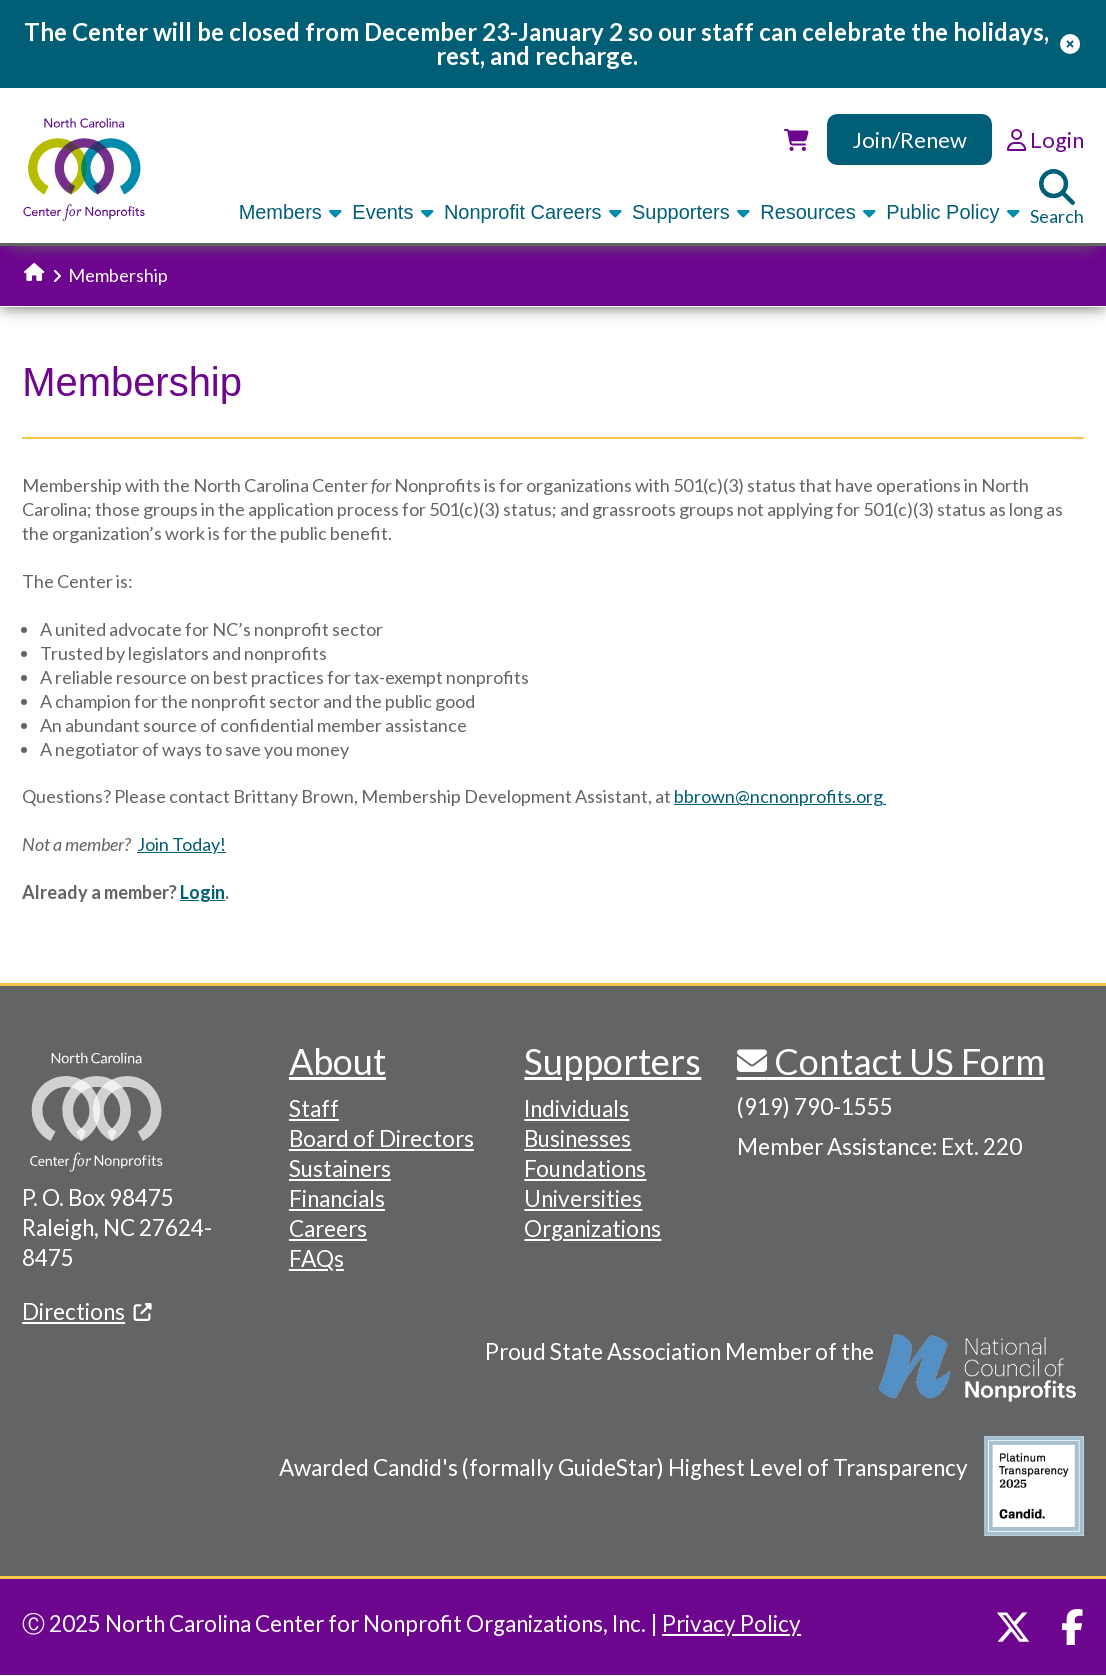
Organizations (592, 1228)
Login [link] (1045, 139)
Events (394, 212)
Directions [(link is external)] (87, 1311)
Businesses (577, 1138)
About (337, 1061)
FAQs (316, 1258)
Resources (819, 212)
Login (202, 892)
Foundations (585, 1168)
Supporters (692, 212)
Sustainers (340, 1168)
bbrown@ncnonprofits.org (780, 796)
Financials (337, 1198)
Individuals (576, 1108)
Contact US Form (906, 1061)
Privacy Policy (731, 1623)
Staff (314, 1108)
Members (292, 212)
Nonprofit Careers (534, 212)
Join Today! (181, 844)
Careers (328, 1228)
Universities (583, 1198)
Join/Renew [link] (909, 139)
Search (1057, 198)
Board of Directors (381, 1138)
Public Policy (954, 212)
